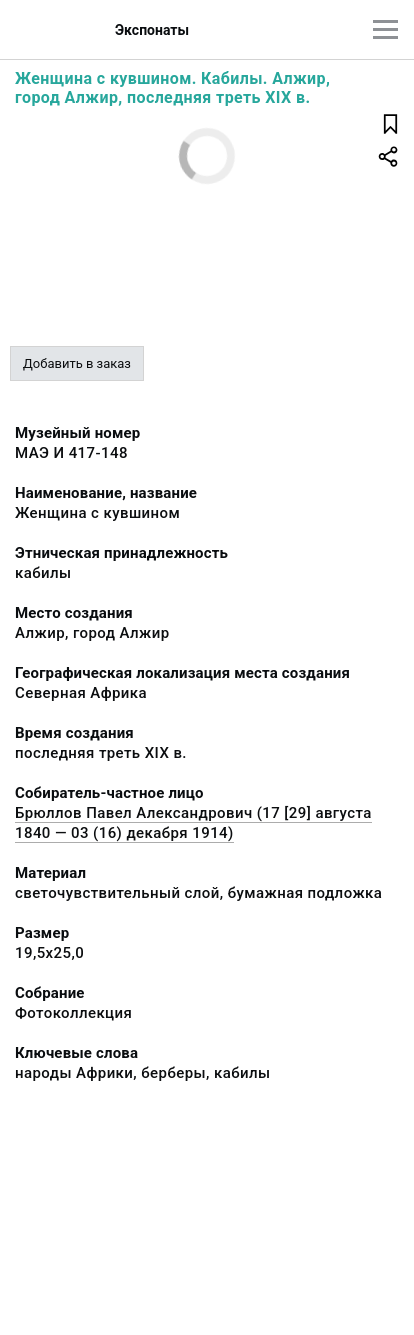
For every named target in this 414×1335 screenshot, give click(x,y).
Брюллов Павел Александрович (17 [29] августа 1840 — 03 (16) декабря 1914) (193, 823)
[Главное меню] (385, 29)
